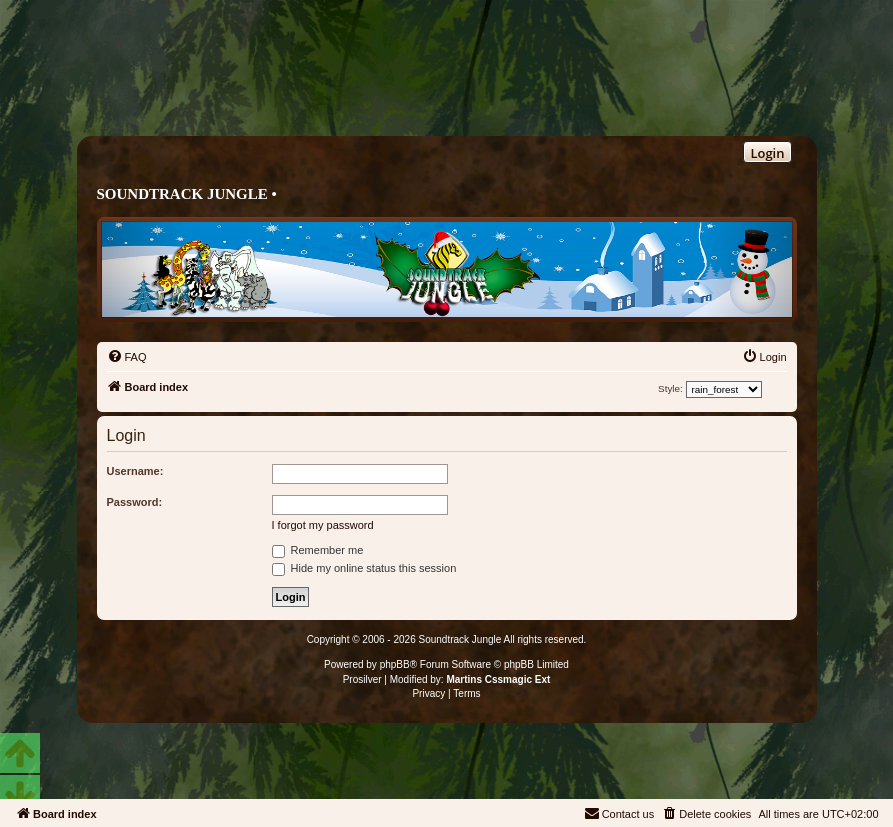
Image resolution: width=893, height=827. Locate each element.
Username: (135, 471)
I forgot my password (323, 525)
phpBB (395, 664)
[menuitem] (127, 357)
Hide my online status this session (364, 568)
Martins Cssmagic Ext (498, 679)
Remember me (318, 550)
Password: (135, 502)
